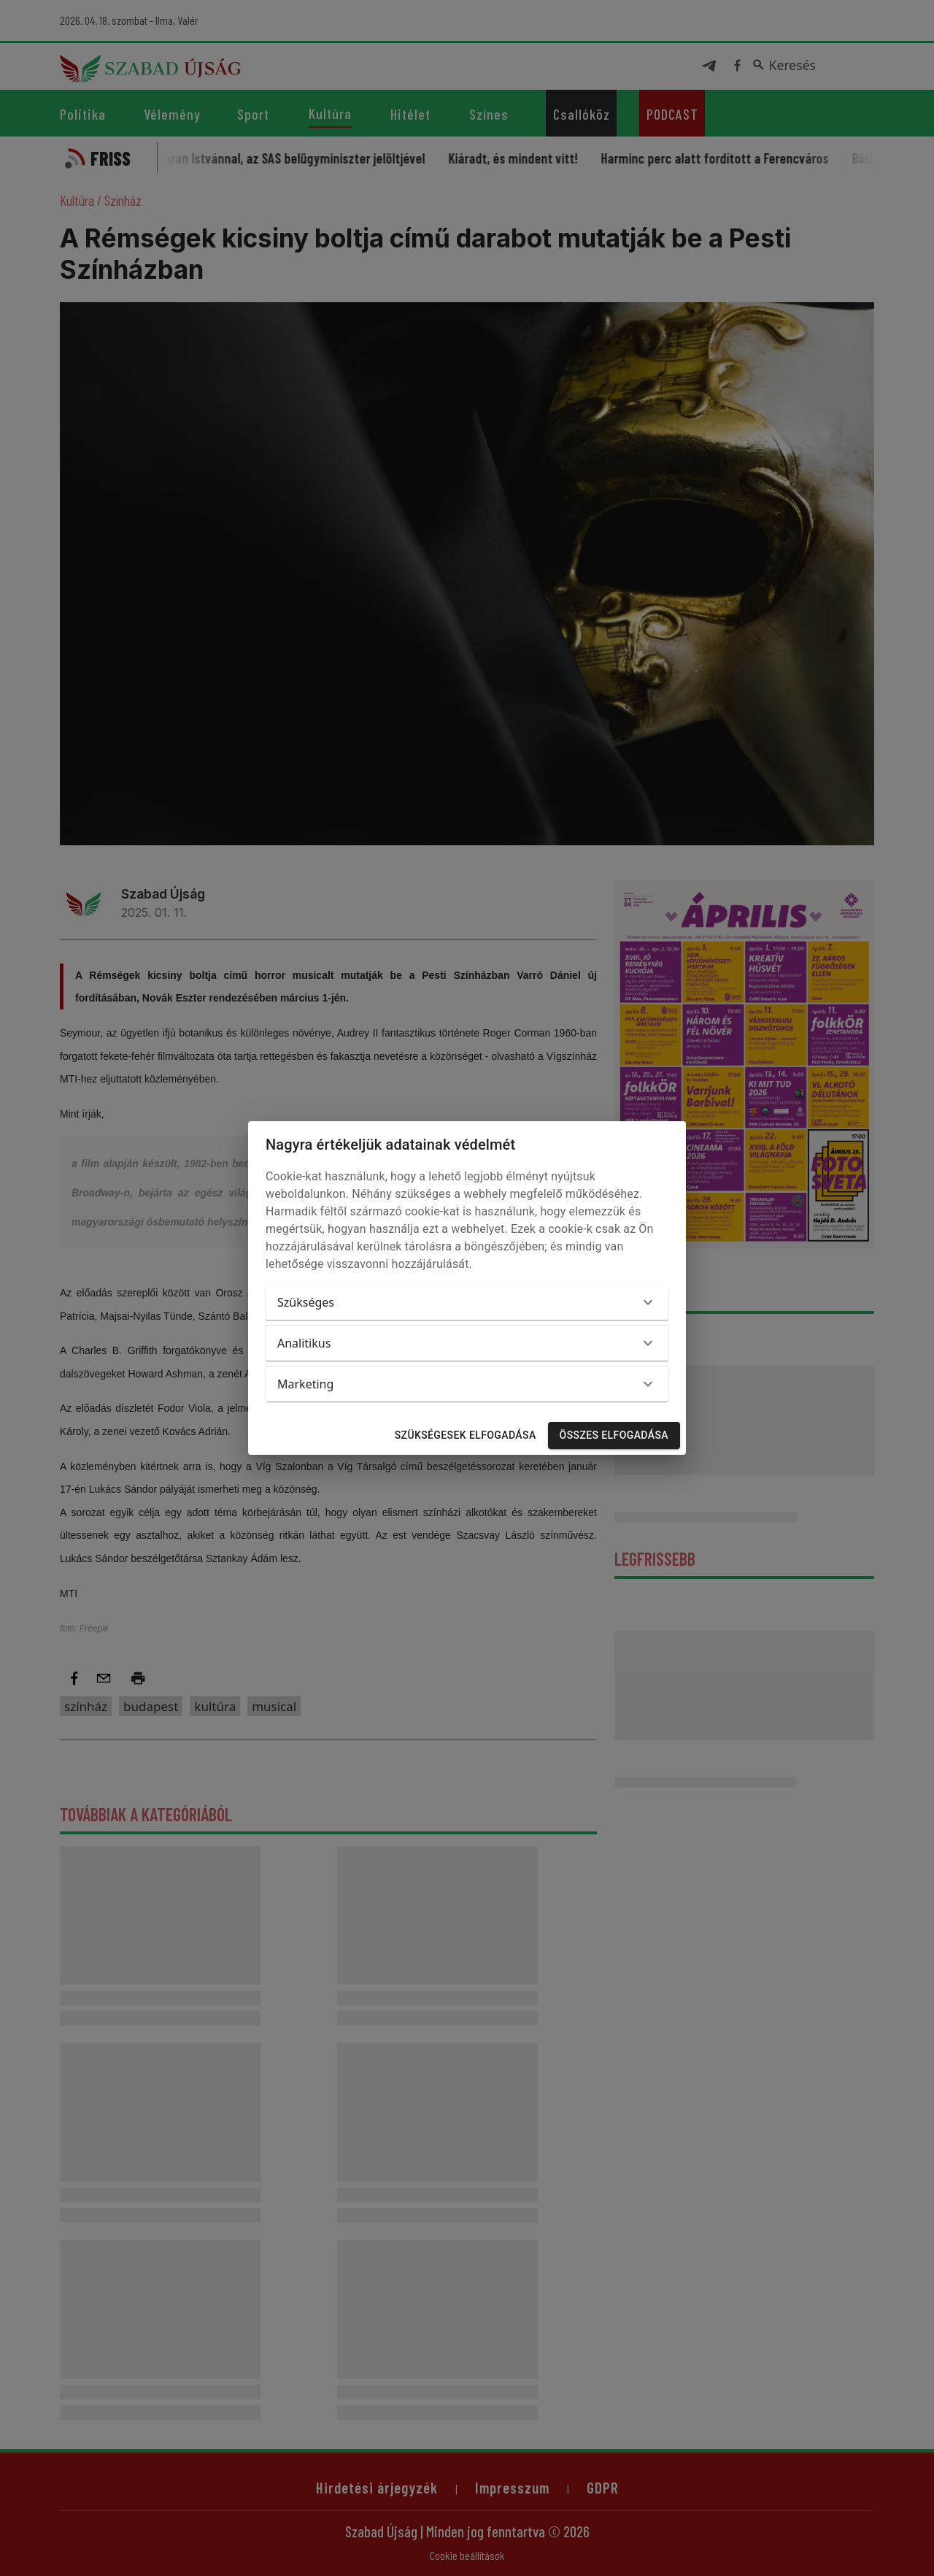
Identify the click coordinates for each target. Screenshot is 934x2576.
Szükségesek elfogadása (465, 1435)
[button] (467, 1302)
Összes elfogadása (614, 1435)
